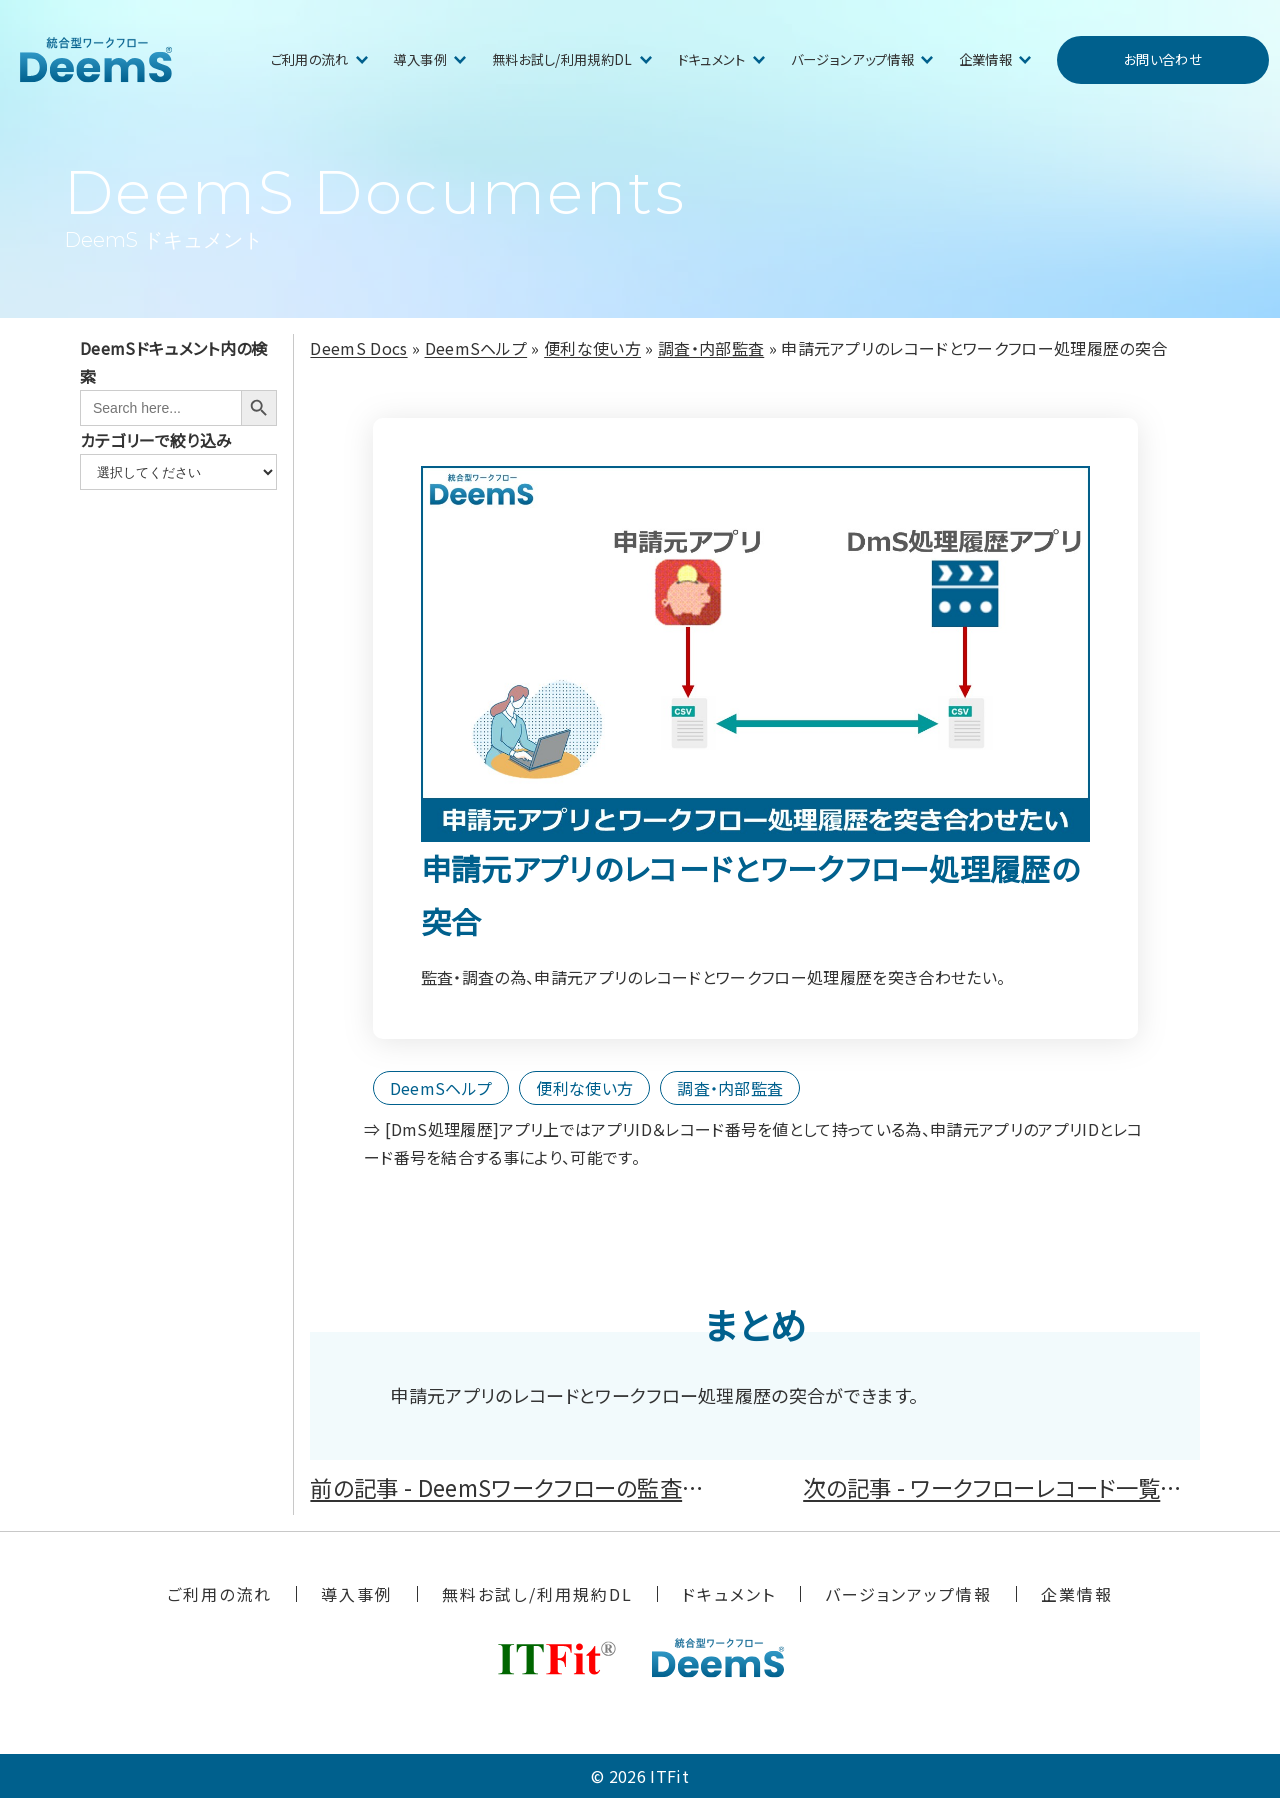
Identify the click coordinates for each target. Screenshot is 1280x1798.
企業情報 (985, 59)
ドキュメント (712, 59)
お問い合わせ (1163, 59)
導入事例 (420, 59)
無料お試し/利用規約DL (562, 59)
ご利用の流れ (310, 59)
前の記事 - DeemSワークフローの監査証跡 (518, 1487)
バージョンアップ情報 (852, 59)
